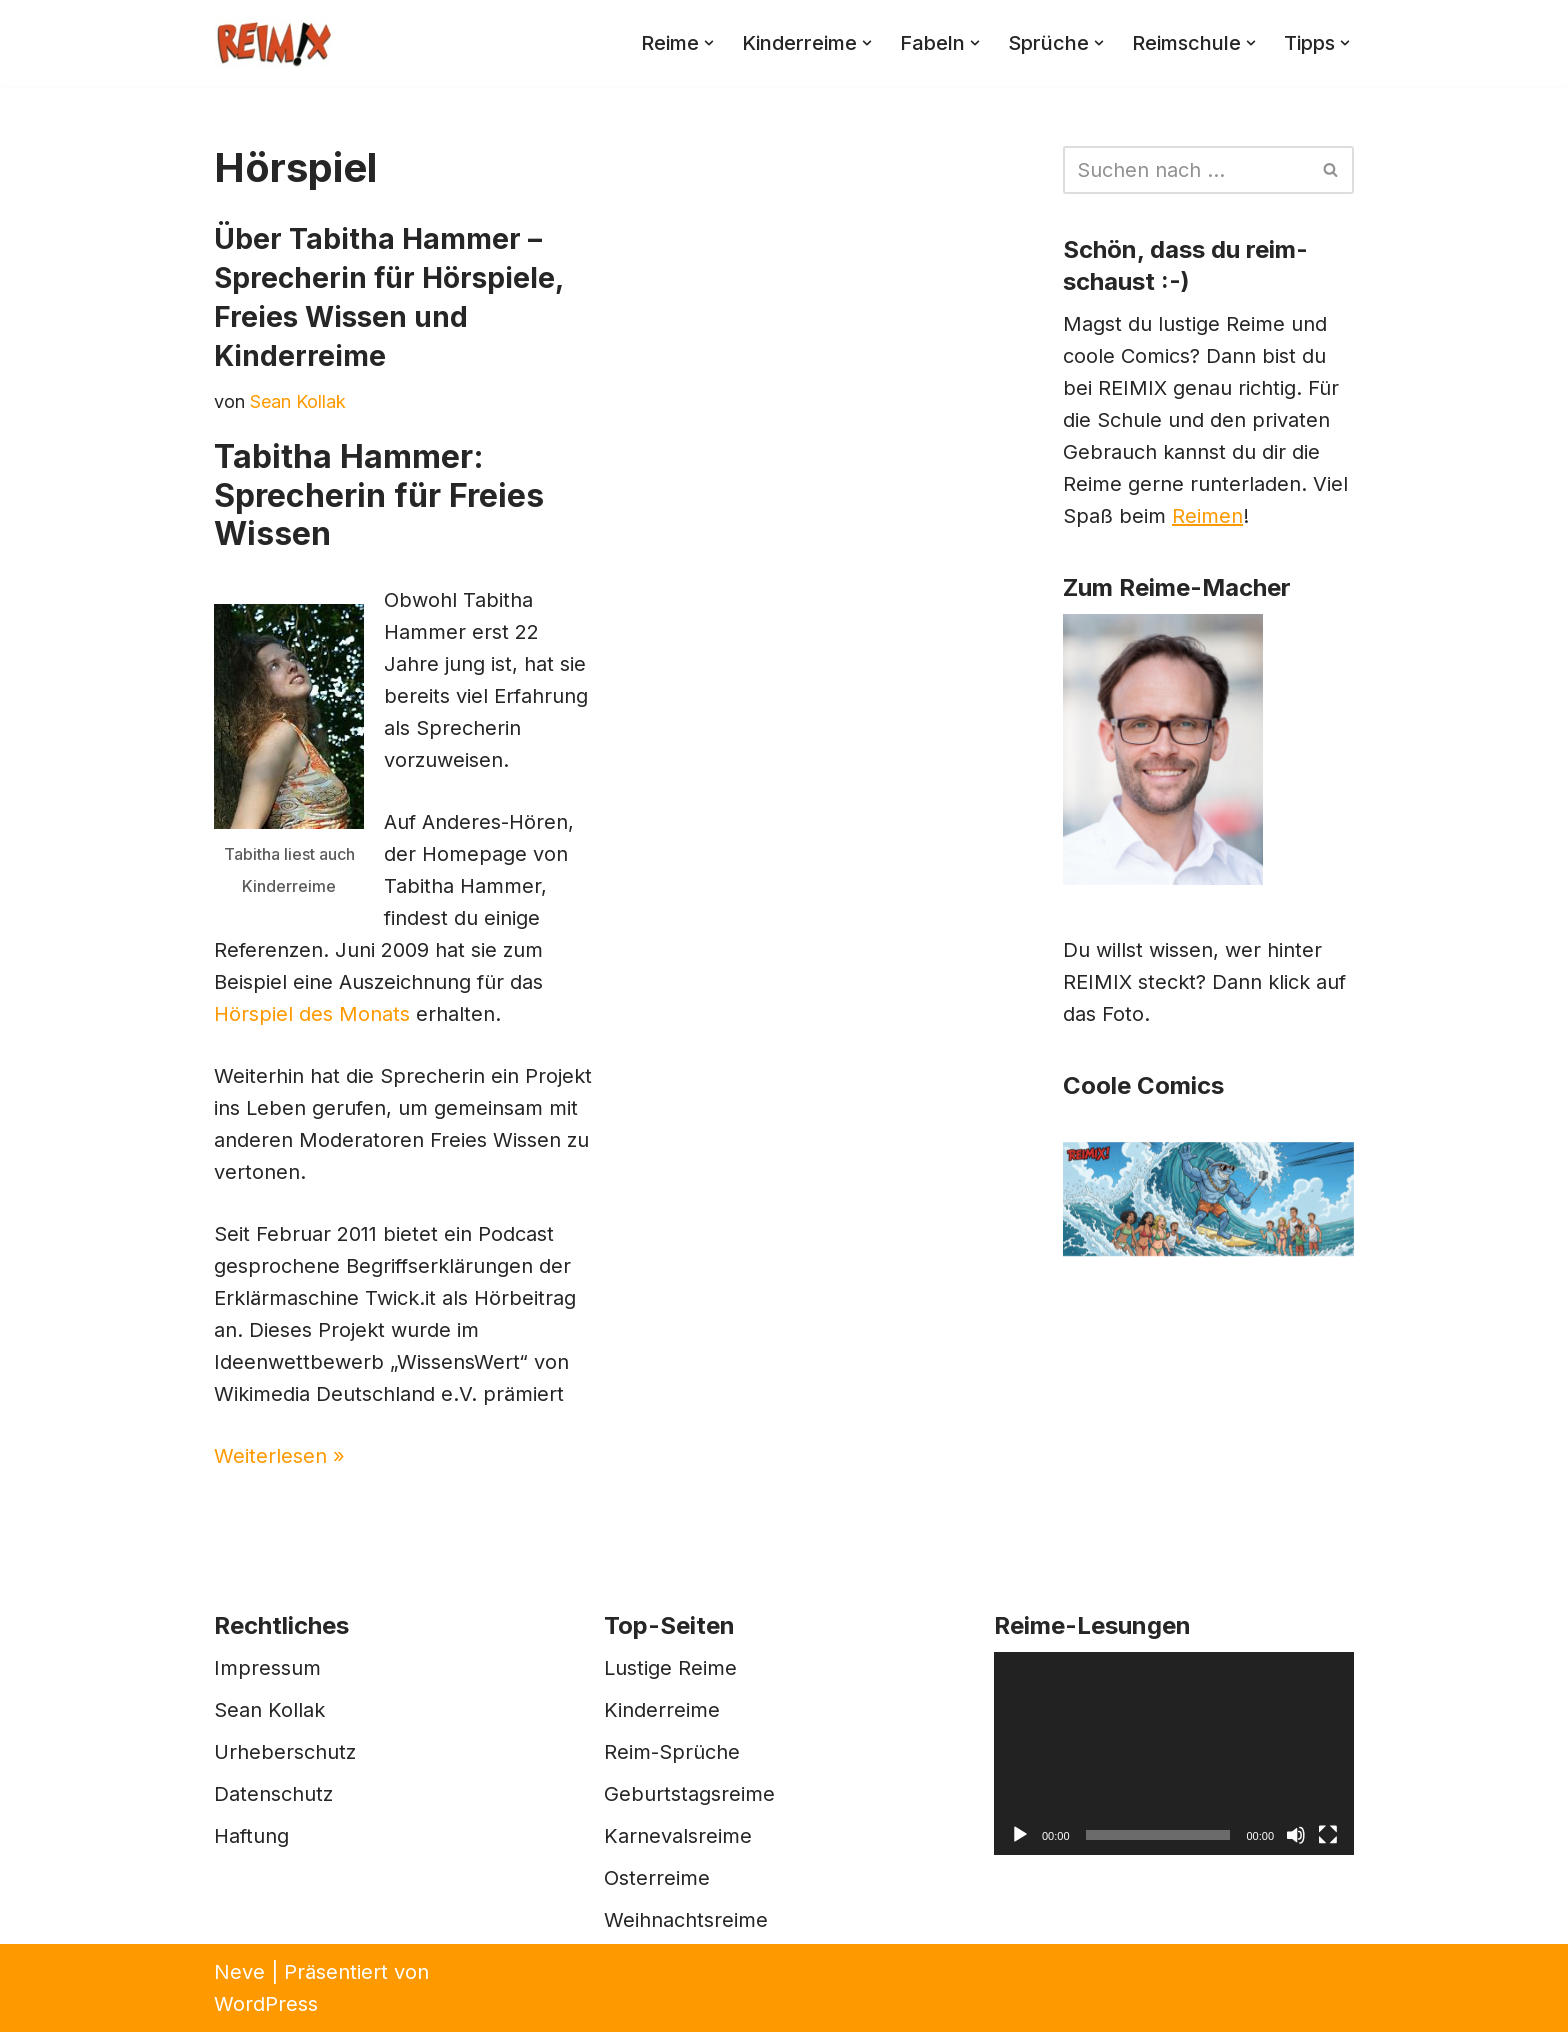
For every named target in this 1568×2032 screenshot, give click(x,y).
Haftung (251, 1836)
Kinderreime (662, 1710)
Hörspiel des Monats (312, 1014)
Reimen (1207, 516)
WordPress (266, 2004)
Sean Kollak (298, 401)
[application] (1174, 1753)
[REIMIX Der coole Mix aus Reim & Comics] (274, 43)
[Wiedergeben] (1020, 1835)
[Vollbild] (1328, 1835)
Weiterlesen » (279, 1456)
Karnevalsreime (678, 1836)
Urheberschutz (285, 1752)
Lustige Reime (670, 1668)
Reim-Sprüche (672, 1752)
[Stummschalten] (1296, 1835)
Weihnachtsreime (686, 1920)
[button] (709, 43)
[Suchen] (1186, 170)
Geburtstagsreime (689, 1794)
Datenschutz (273, 1794)
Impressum (267, 1668)
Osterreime (657, 1878)
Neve (239, 1972)
